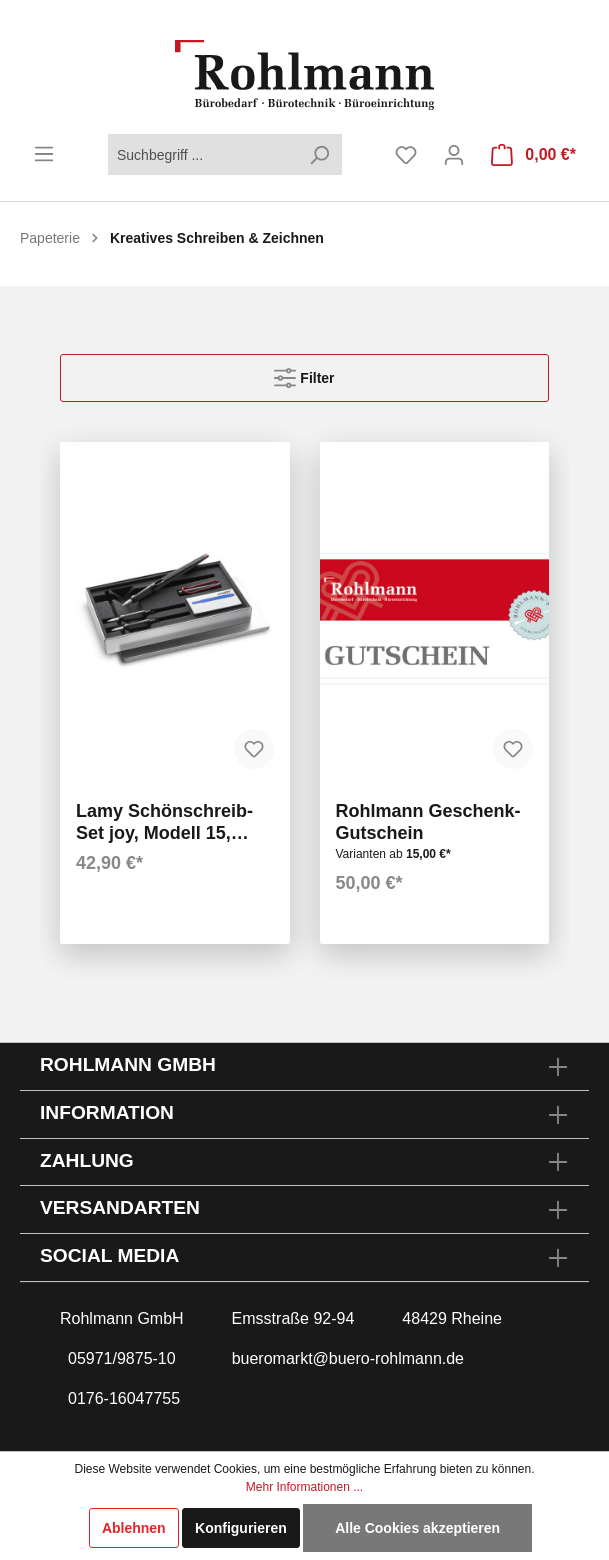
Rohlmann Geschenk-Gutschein (428, 822)
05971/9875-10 (122, 1358)
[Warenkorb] (533, 155)
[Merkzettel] (406, 155)
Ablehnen (134, 1528)
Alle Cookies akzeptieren (417, 1528)
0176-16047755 (124, 1398)
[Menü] (44, 154)
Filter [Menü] (304, 373)
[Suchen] (319, 154)
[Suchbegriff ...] (202, 154)
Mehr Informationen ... (304, 1487)
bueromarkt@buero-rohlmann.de (348, 1358)
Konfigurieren (241, 1528)
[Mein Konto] (454, 155)
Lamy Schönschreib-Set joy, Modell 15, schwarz (164, 822)
